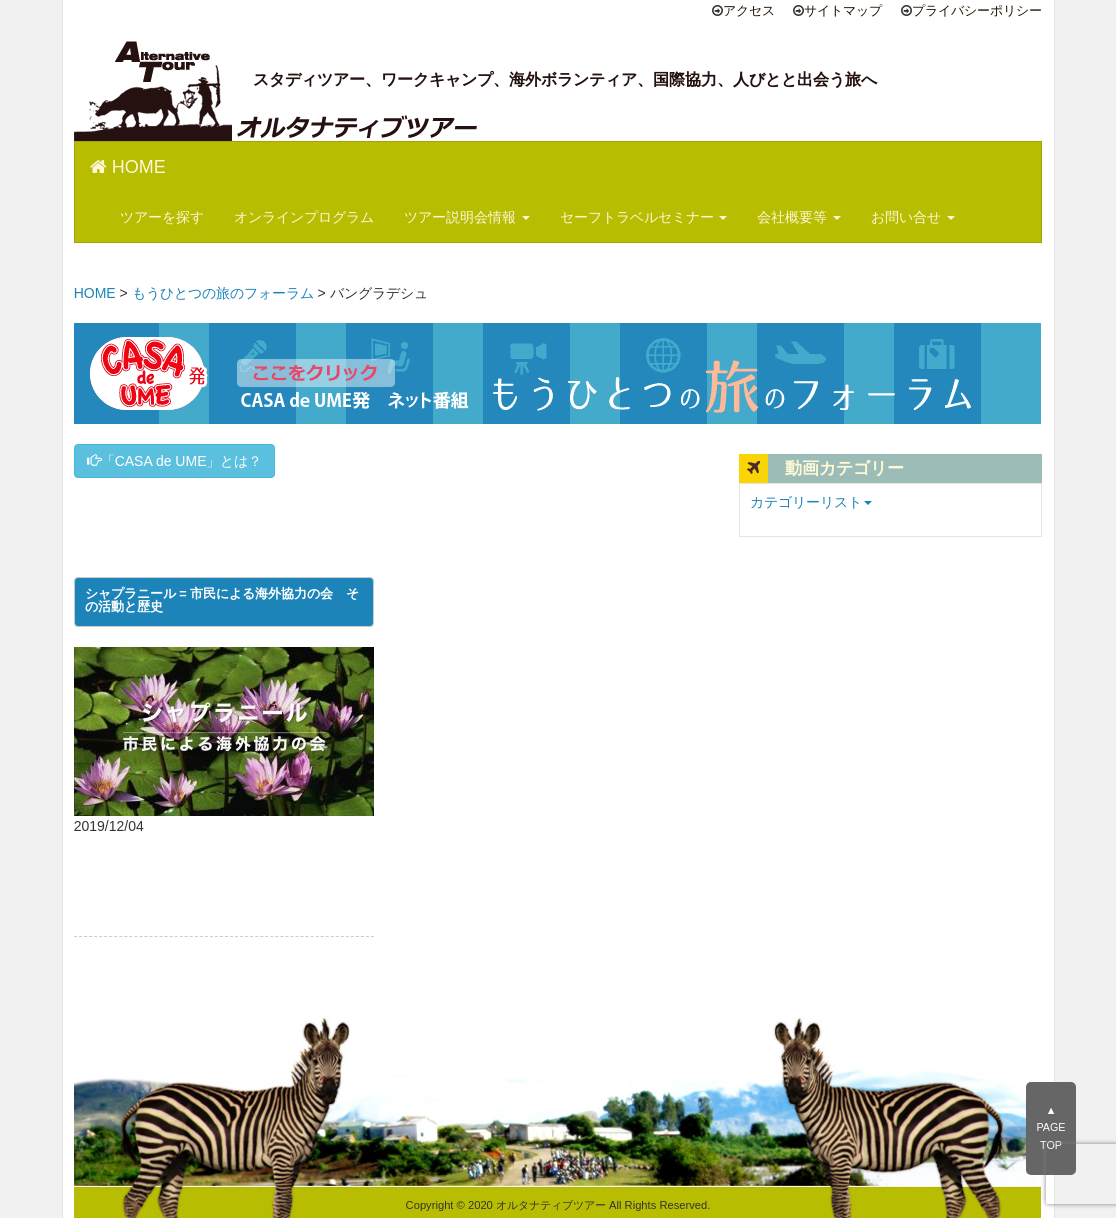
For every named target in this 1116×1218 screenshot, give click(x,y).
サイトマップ (843, 11)
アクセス (749, 11)
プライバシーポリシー (977, 11)
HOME (128, 167)
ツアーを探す (162, 217)
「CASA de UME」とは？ (175, 461)
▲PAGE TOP (1050, 1128)
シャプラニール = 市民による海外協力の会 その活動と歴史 (222, 601)
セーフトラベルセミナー (644, 217)
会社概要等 (799, 217)
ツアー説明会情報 (467, 217)
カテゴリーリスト (811, 502)
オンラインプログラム (304, 217)
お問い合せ (913, 217)
